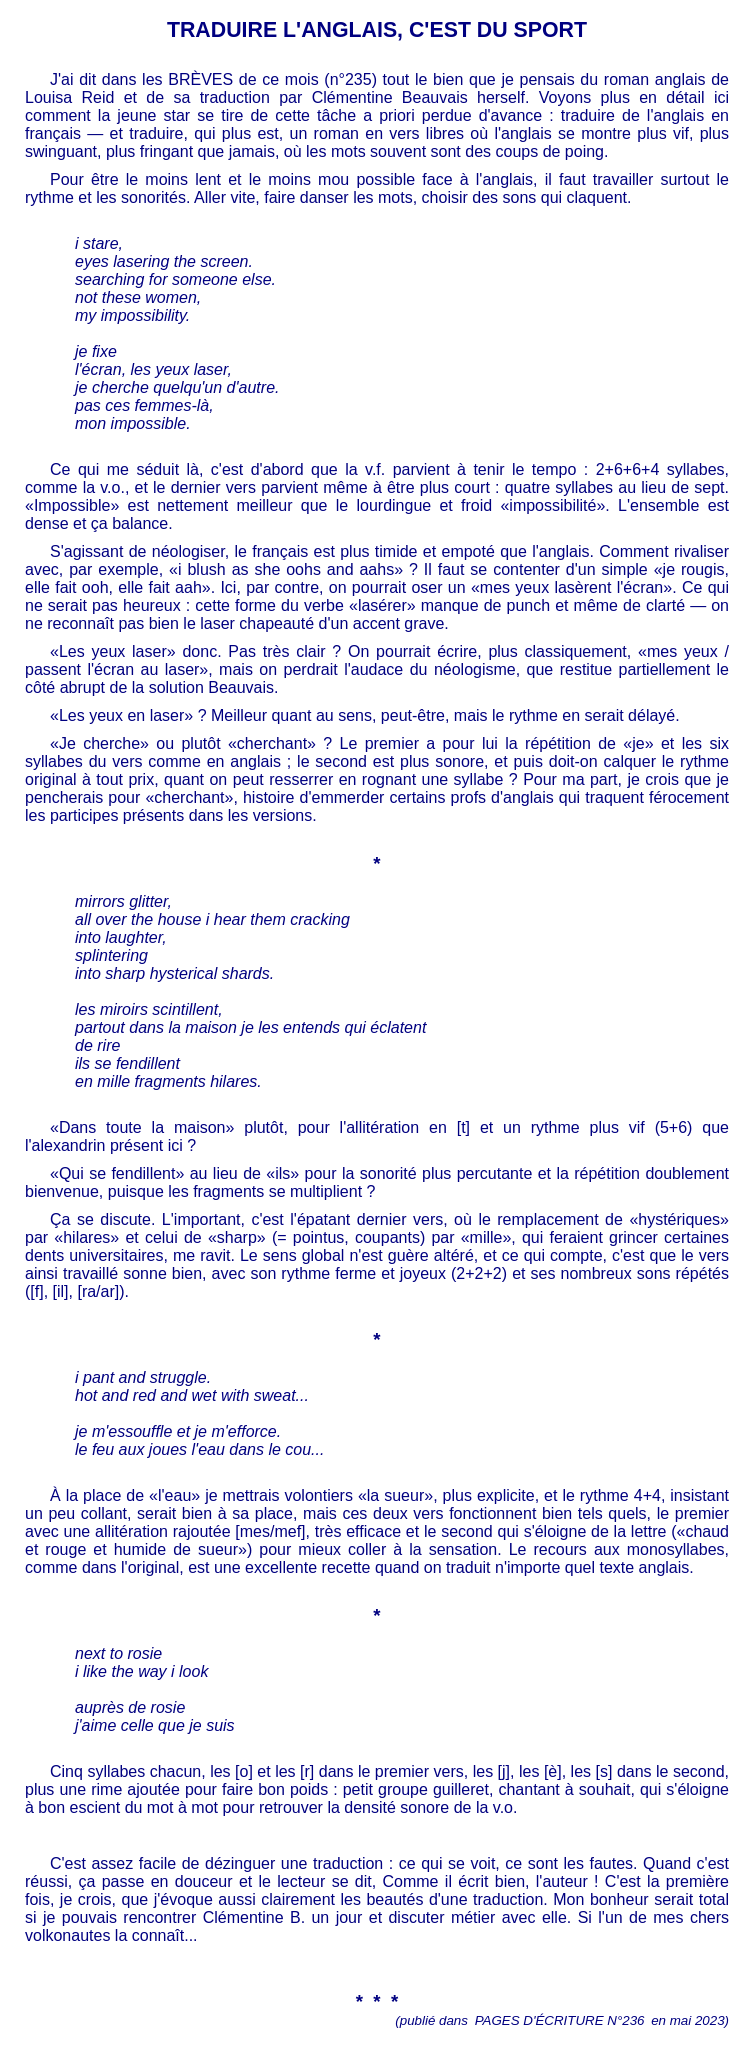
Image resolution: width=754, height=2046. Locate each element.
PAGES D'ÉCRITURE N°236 (560, 2020)
